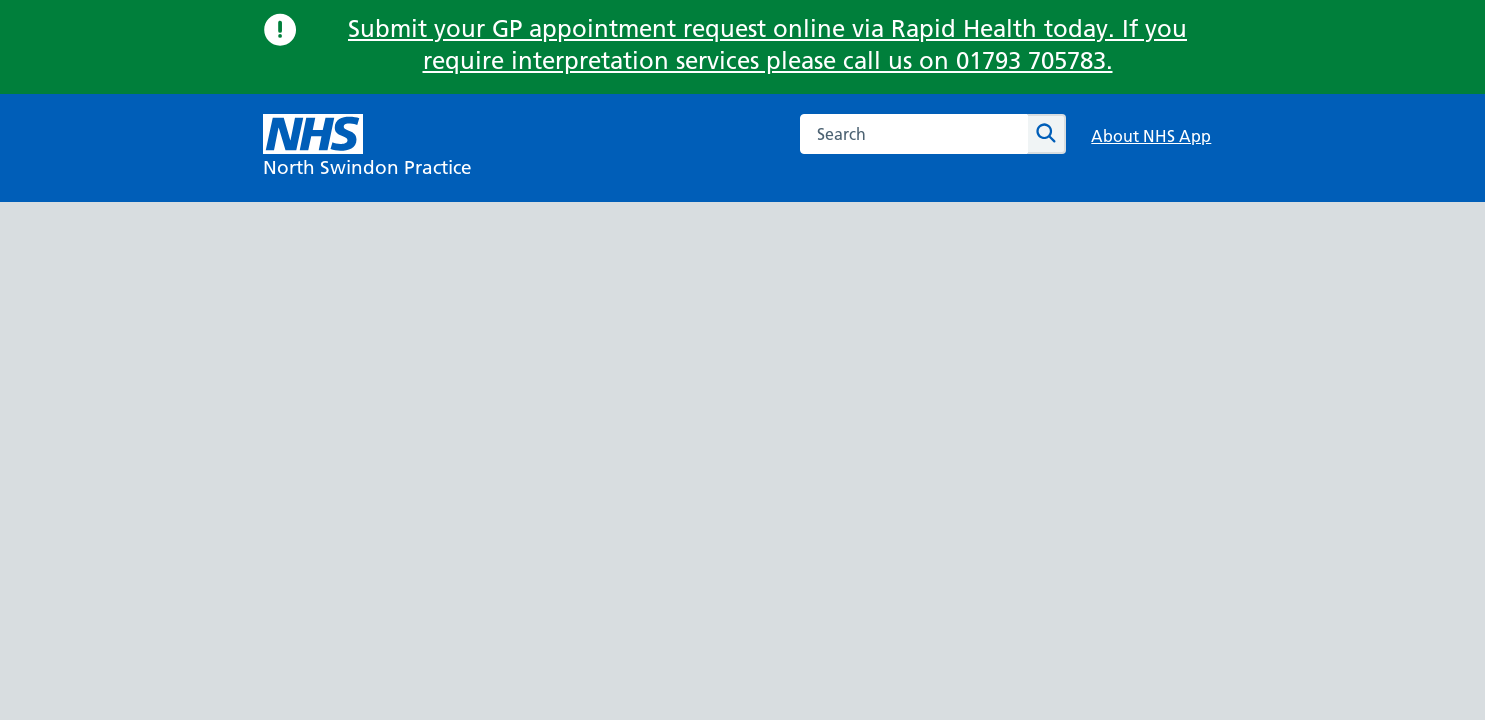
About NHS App (1151, 136)
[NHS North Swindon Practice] (367, 148)
